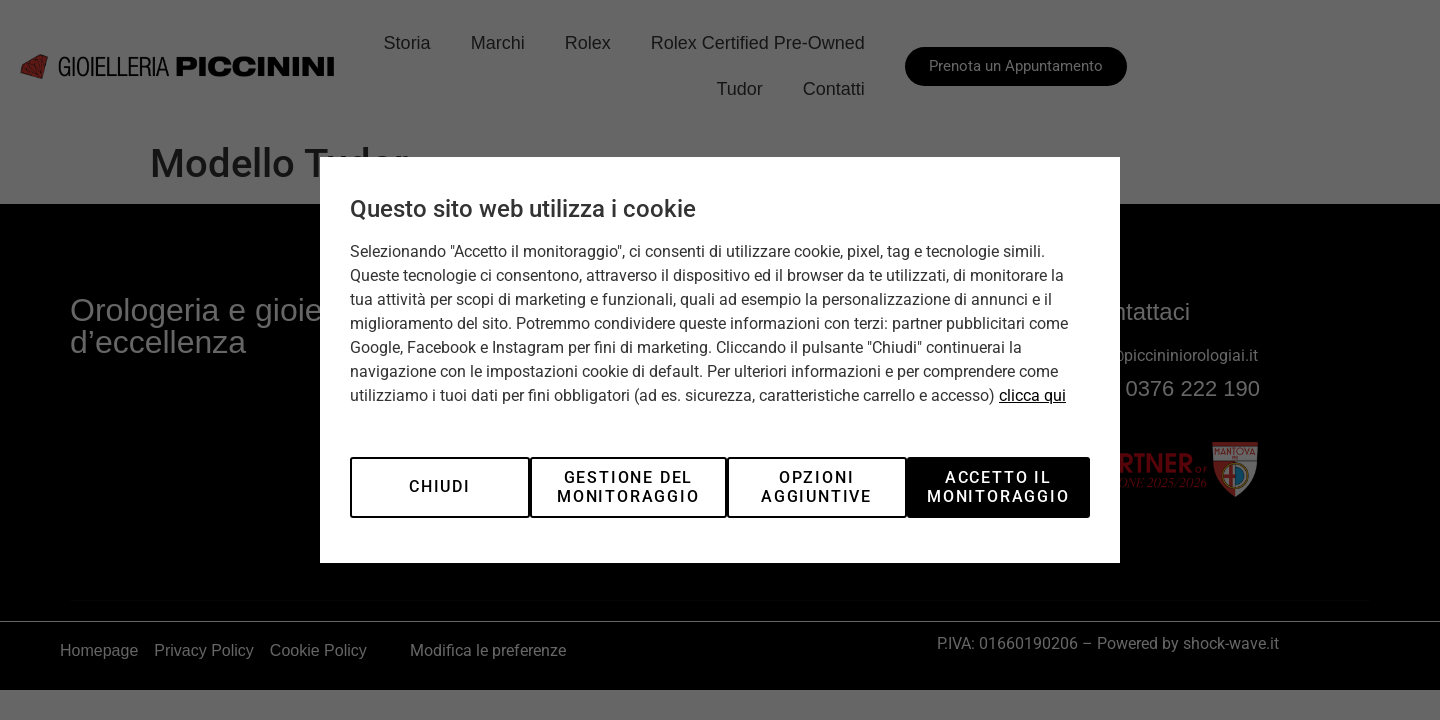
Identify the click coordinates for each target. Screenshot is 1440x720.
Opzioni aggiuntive (816, 486)
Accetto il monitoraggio (998, 486)
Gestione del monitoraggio (628, 486)
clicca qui (1032, 395)
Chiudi (440, 486)
